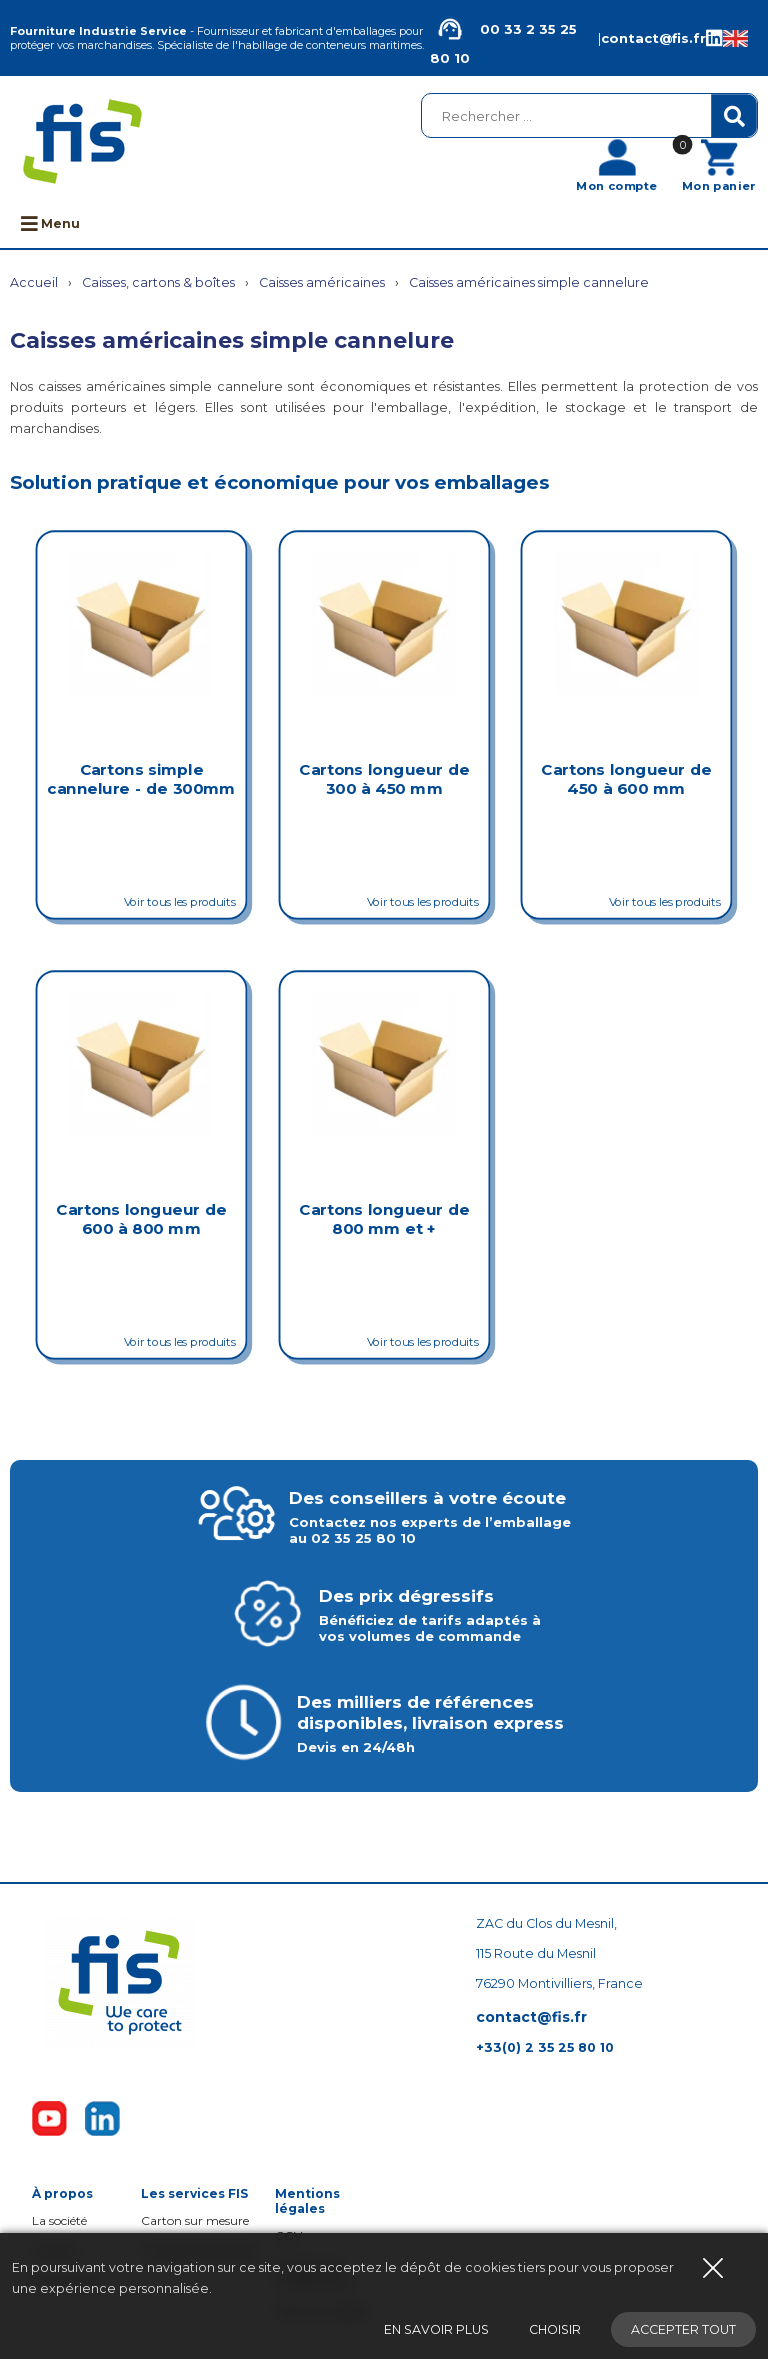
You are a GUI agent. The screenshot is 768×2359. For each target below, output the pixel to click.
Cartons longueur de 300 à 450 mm (384, 778)
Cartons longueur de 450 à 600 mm (627, 778)
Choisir (555, 2329)
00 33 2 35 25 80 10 (503, 38)
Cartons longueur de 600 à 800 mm (141, 1218)
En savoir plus (436, 2329)
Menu (50, 223)
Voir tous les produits (180, 901)
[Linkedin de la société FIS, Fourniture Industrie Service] (714, 38)
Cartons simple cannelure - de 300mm (141, 778)
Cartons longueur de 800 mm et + (384, 1218)
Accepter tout (683, 2329)
